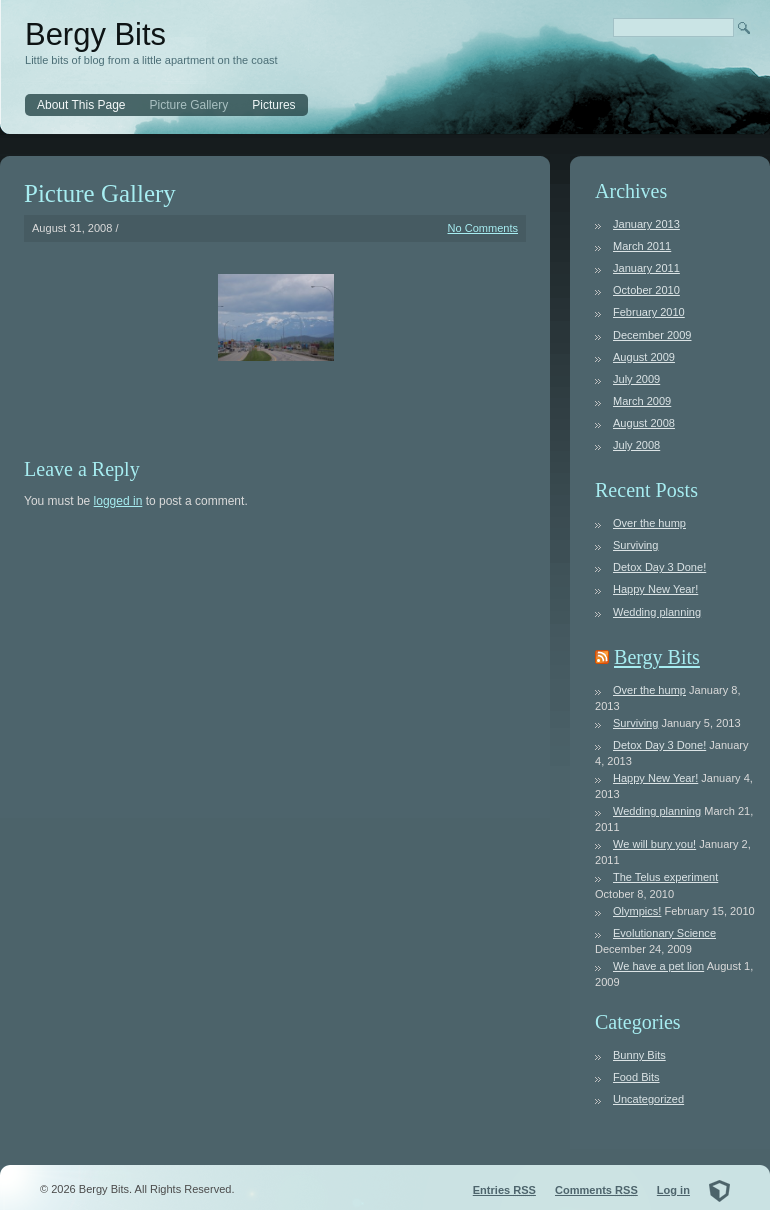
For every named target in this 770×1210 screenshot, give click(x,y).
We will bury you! (654, 844)
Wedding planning (657, 612)
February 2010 (649, 312)
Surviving (635, 545)
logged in (118, 501)
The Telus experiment (665, 877)
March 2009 (642, 401)
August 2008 (644, 423)
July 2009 (636, 379)
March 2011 (642, 246)
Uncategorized (648, 1099)
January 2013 (646, 224)
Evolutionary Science (664, 933)
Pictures (273, 105)
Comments (596, 1190)
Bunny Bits (639, 1055)
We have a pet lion (658, 966)
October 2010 (646, 290)
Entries (504, 1190)
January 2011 (646, 268)
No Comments (483, 228)
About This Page (81, 105)
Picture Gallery (189, 105)
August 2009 (644, 357)
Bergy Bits (95, 34)
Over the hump (649, 523)
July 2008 (636, 445)
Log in (673, 1190)
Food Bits (636, 1077)
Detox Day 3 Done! (659, 567)
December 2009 (652, 335)
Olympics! (637, 911)
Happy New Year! (655, 589)
